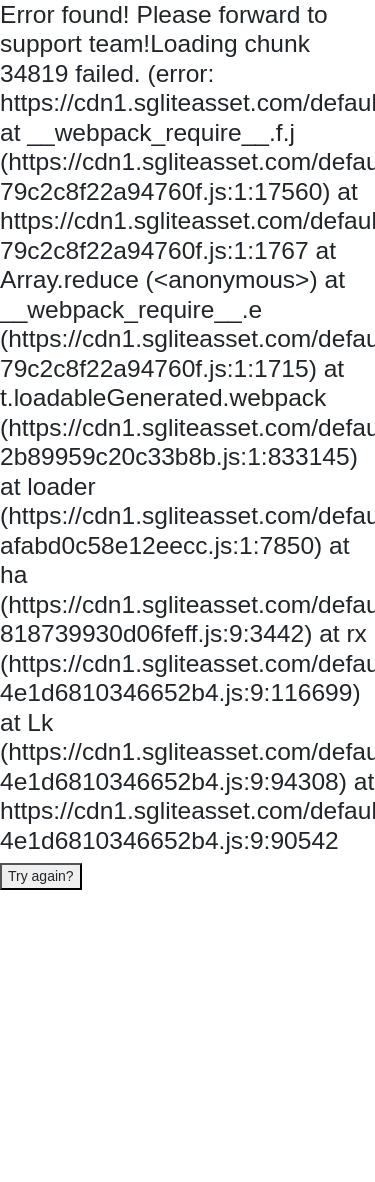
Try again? (41, 876)
